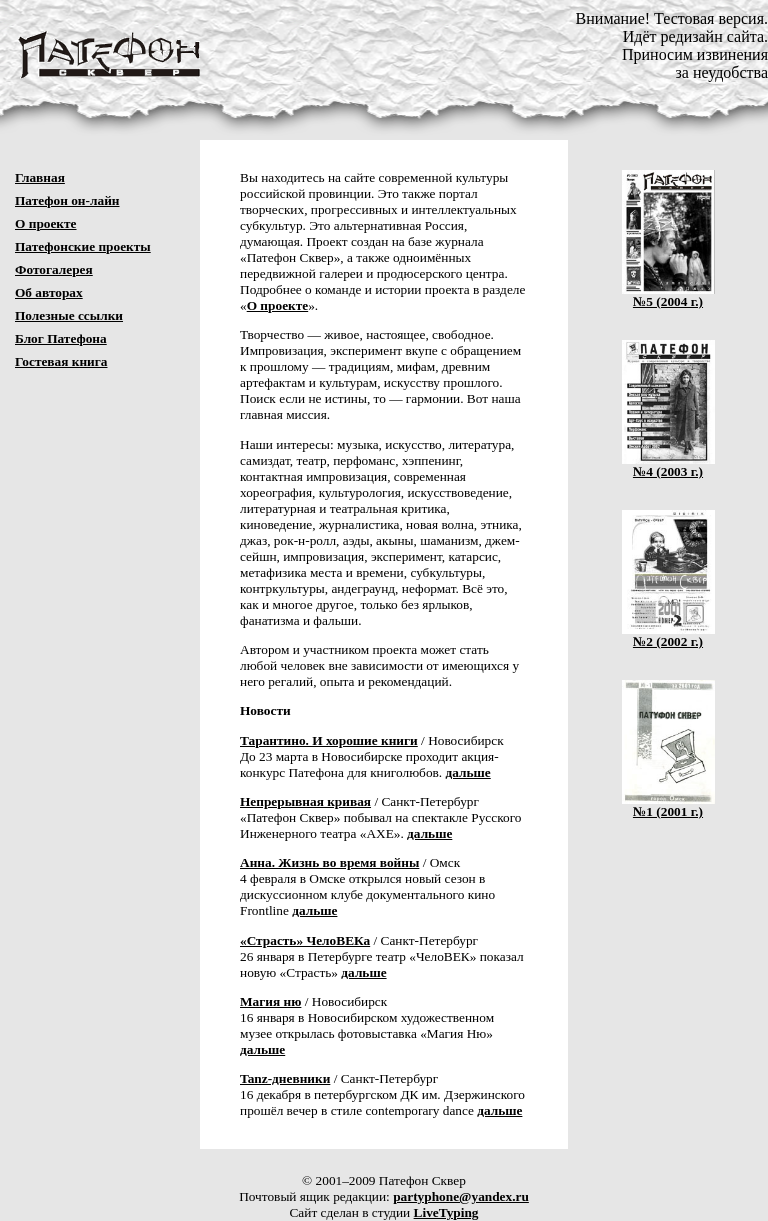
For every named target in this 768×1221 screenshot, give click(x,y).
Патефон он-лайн (67, 200)
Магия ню (270, 1001)
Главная (40, 177)
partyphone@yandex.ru (461, 1196)
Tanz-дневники (285, 1078)
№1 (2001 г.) (668, 805)
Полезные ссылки (69, 315)
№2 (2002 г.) (668, 635)
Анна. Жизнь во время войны (329, 862)
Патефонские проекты (83, 246)
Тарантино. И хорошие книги (329, 740)
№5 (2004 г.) (668, 295)
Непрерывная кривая (305, 801)
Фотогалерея (54, 269)
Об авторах (49, 292)
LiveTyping (446, 1212)
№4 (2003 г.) (668, 465)
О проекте (46, 223)
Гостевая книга (61, 361)
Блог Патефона (61, 338)
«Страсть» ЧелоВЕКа (305, 940)
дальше (468, 772)
